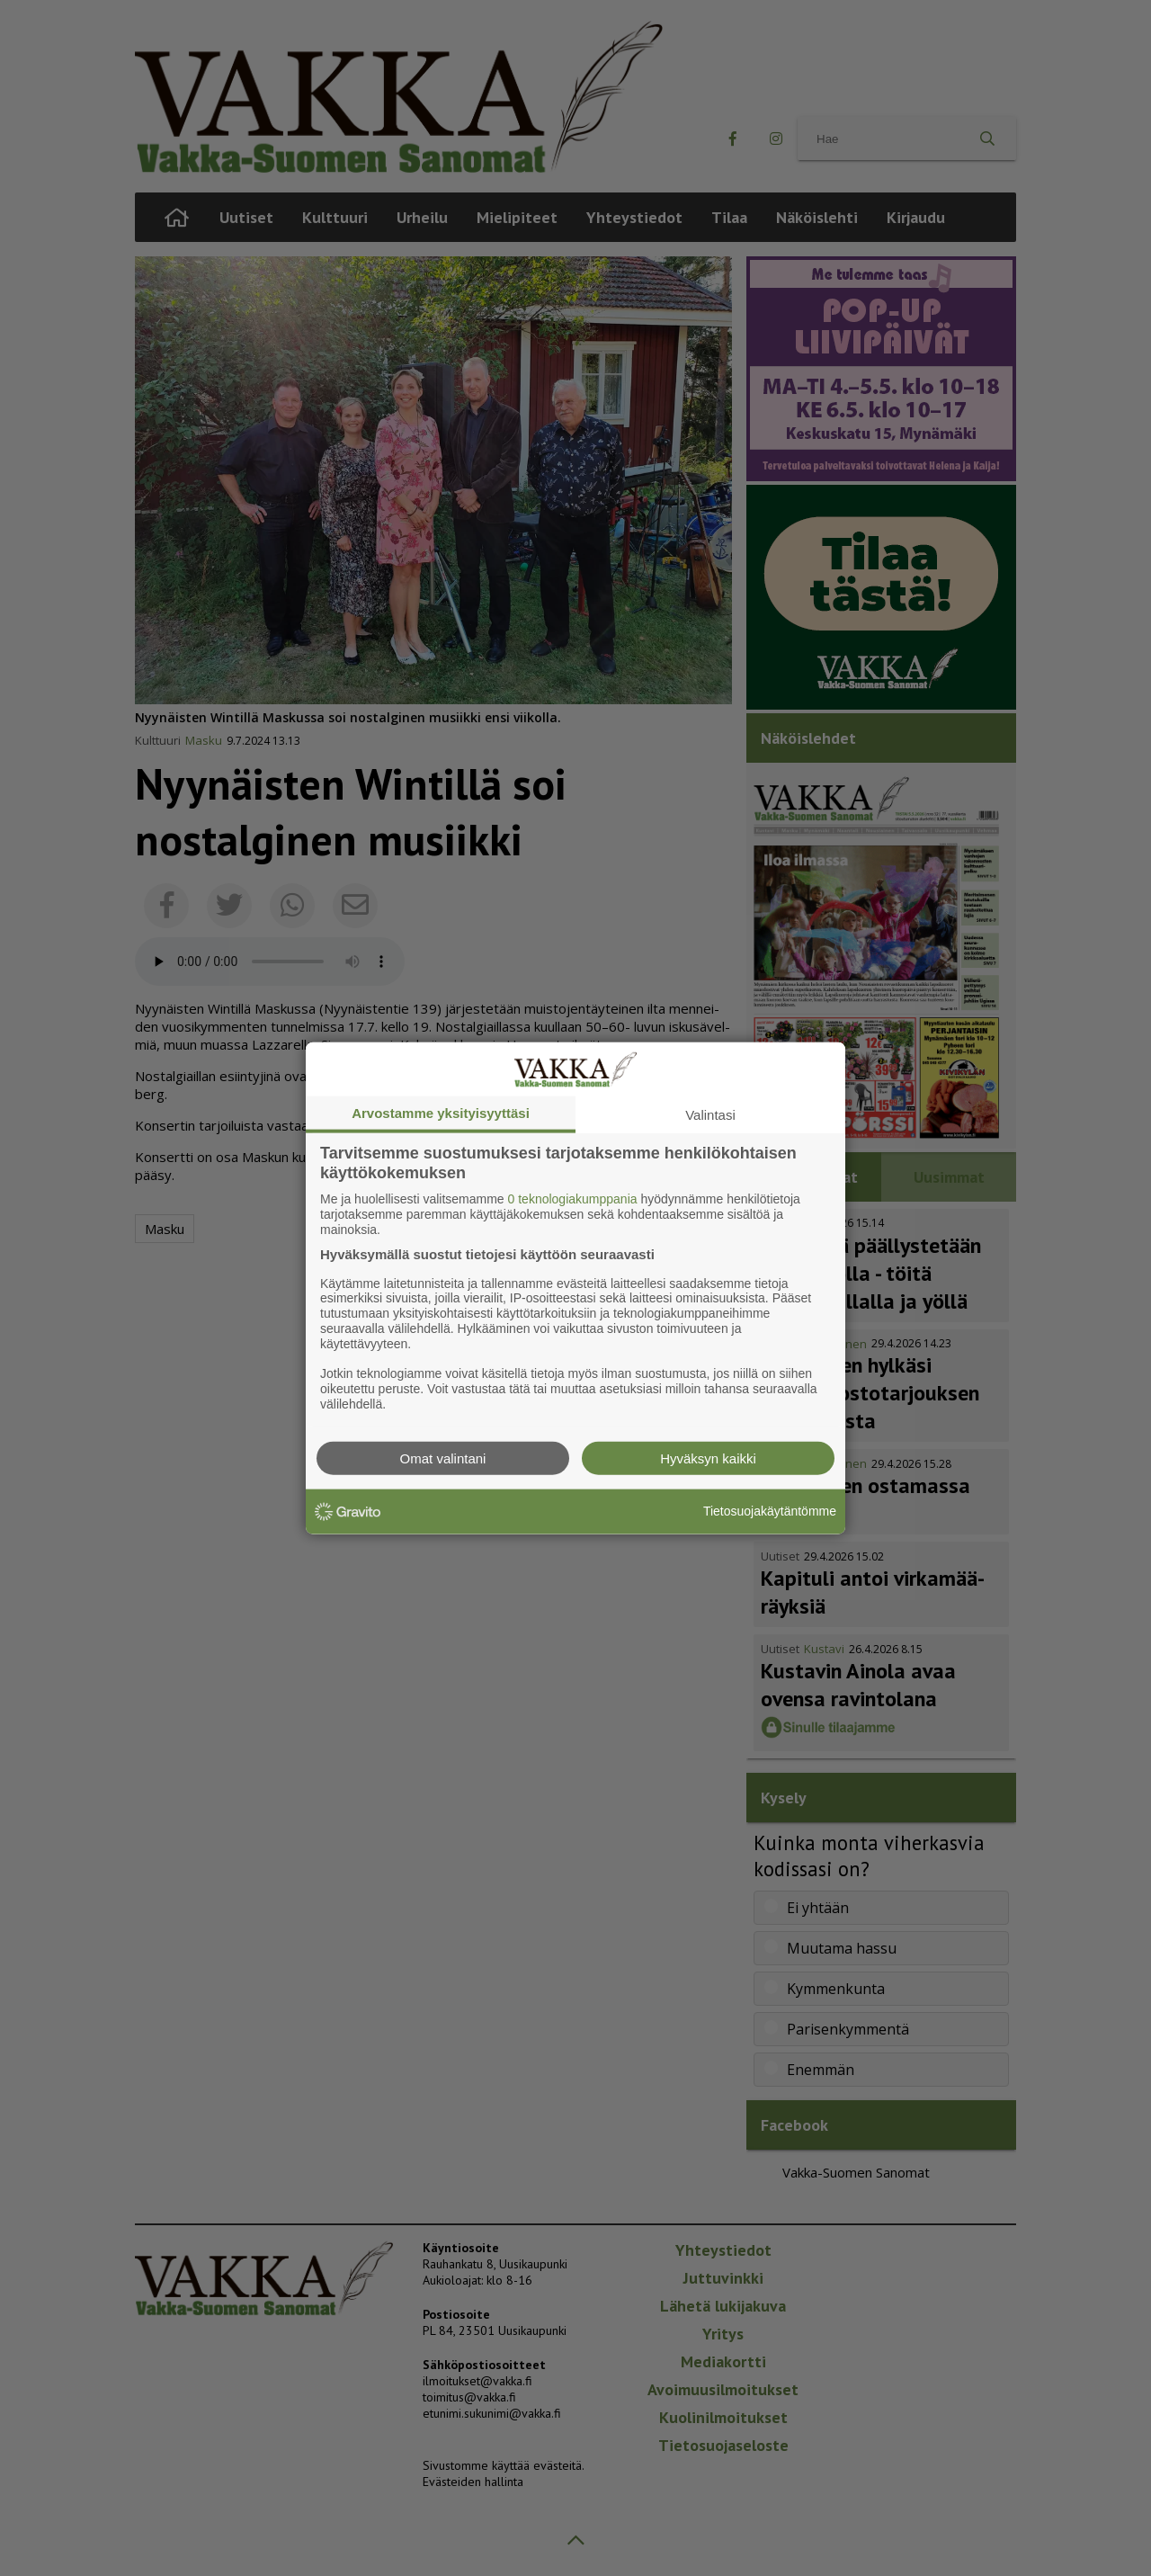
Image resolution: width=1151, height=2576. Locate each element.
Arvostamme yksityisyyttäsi (441, 1113)
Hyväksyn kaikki (708, 1457)
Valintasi (710, 1115)
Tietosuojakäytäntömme (769, 1511)
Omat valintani (443, 1457)
